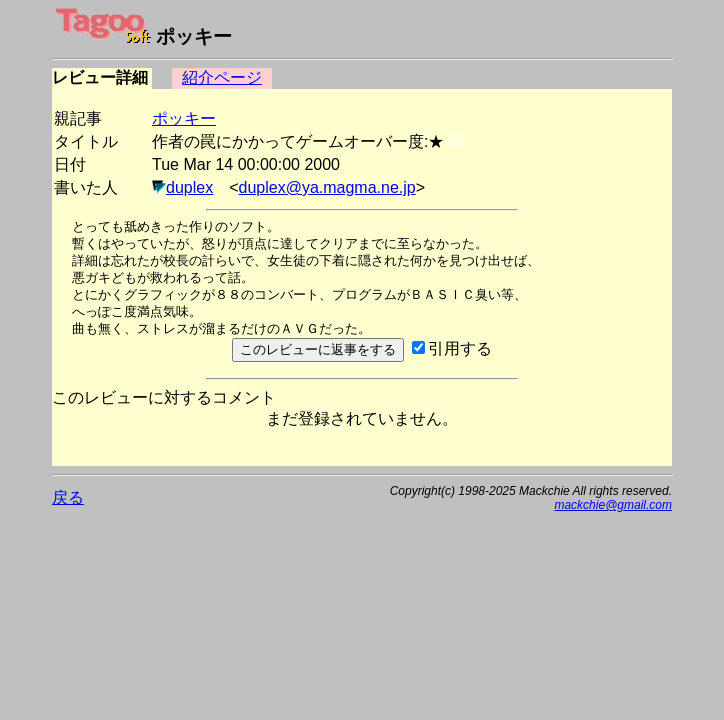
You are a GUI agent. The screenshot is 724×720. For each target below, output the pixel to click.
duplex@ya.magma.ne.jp (327, 187)
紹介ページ (222, 77)
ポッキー (184, 118)
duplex (189, 187)
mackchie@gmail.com (613, 505)
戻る (68, 497)
